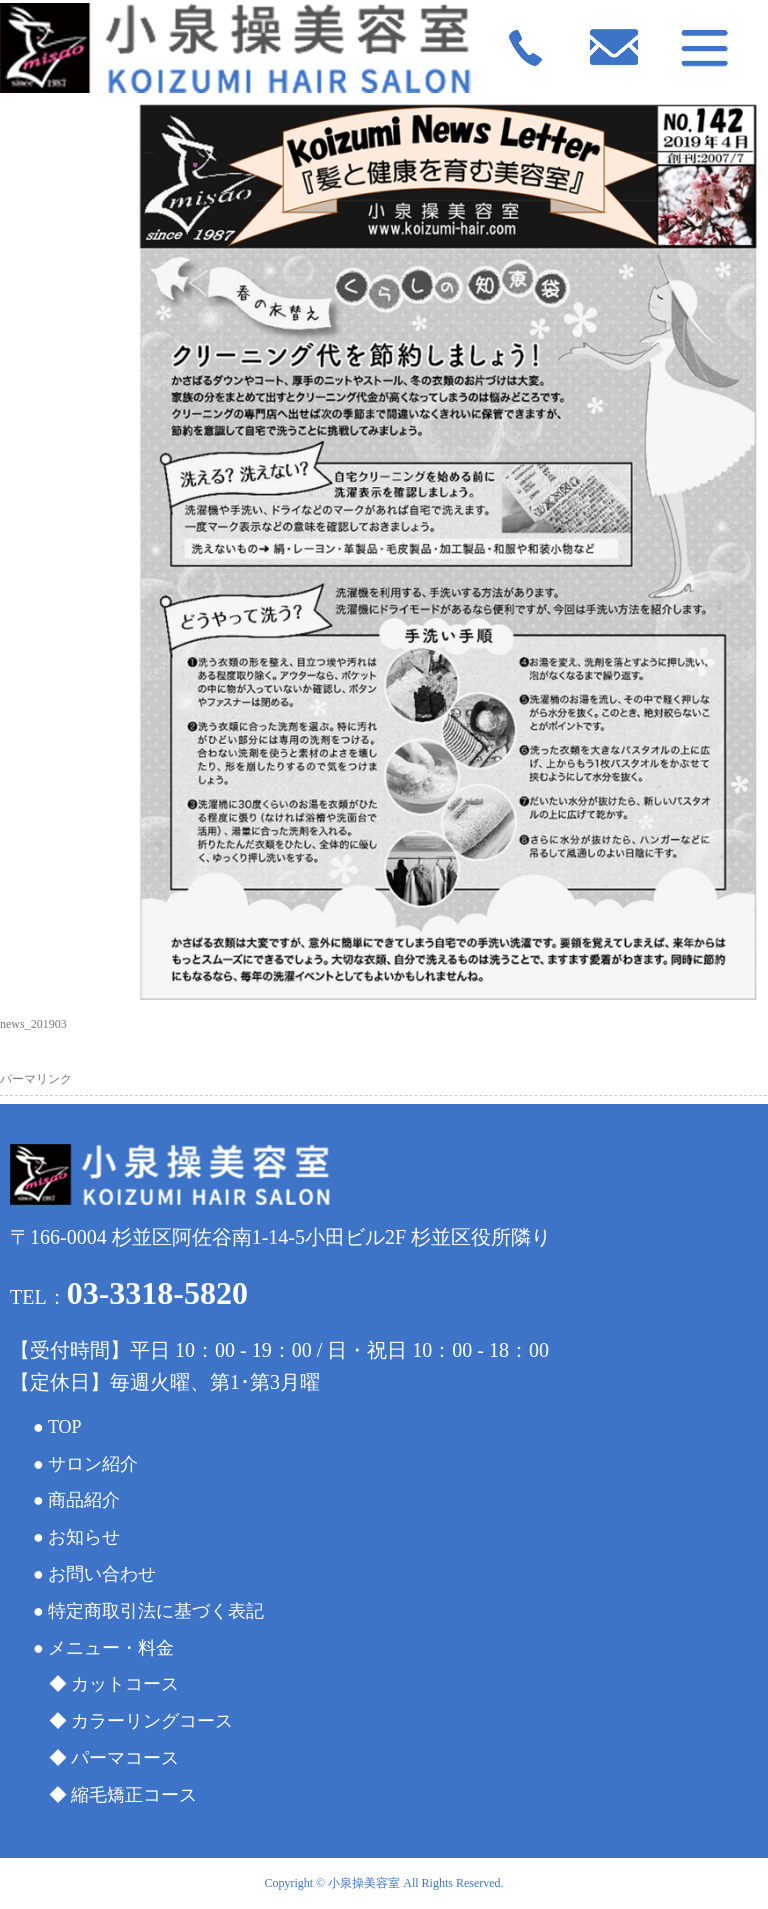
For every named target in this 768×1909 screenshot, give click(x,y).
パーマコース (125, 1758)
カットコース (125, 1684)
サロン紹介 (93, 1464)
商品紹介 (84, 1500)
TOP (65, 1427)
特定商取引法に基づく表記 (156, 1611)
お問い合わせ (102, 1574)
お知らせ (84, 1537)
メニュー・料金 (111, 1648)
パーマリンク (36, 1079)
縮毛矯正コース (134, 1795)
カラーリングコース (152, 1721)
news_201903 (33, 1024)
